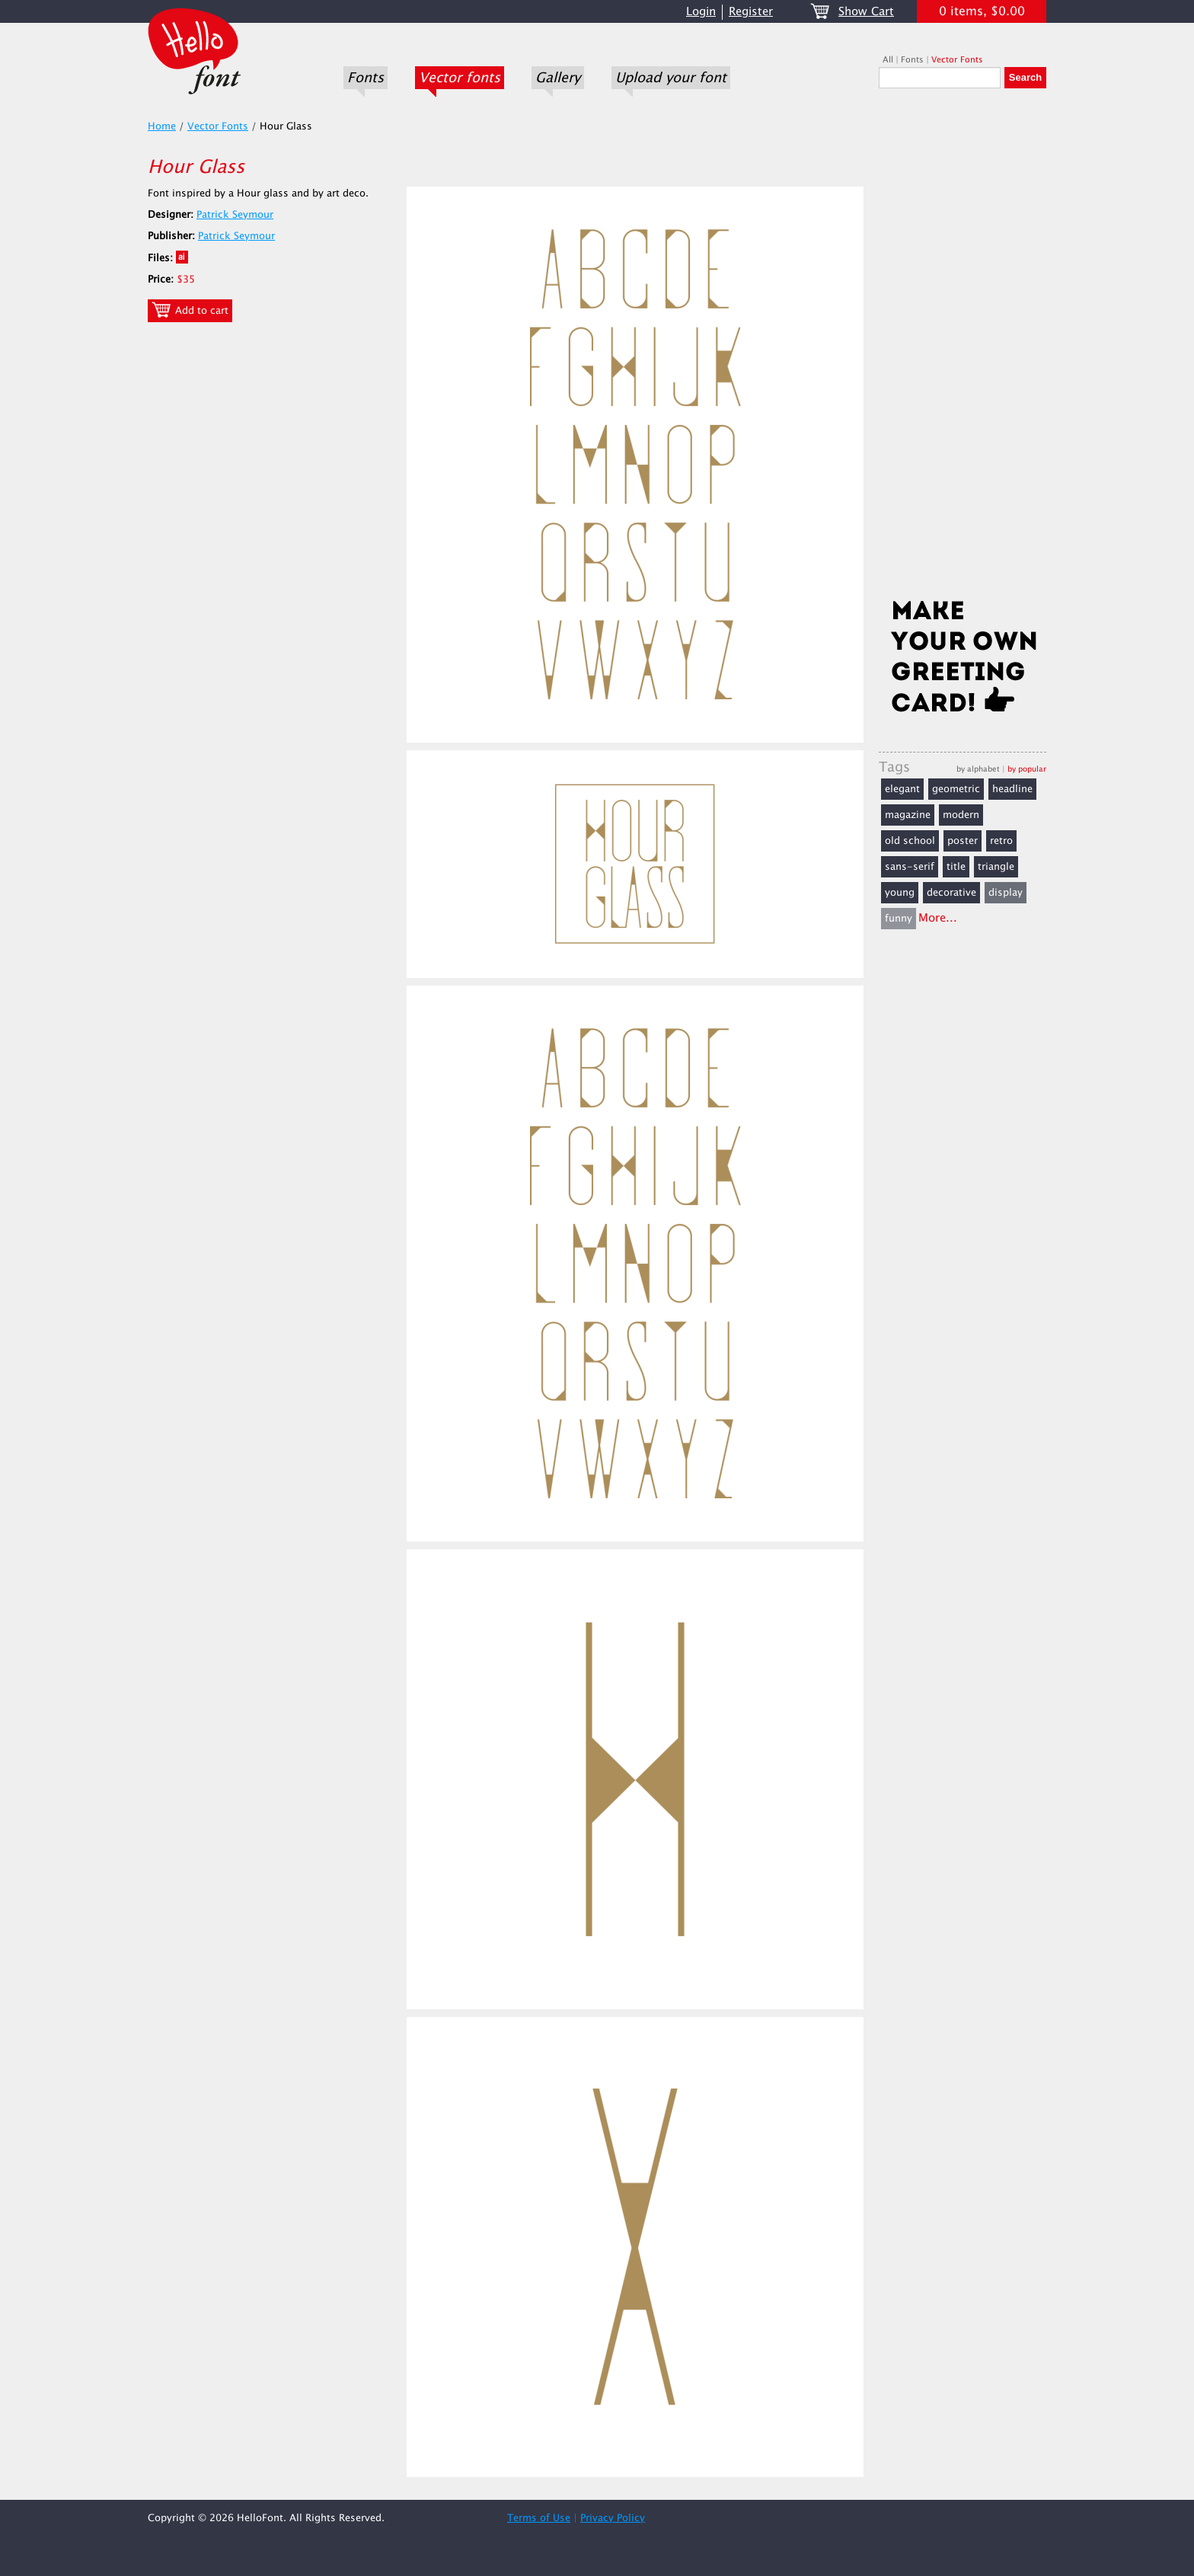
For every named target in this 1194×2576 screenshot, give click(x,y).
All (888, 59)
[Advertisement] (962, 348)
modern (961, 815)
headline (1012, 789)
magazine (908, 815)
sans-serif (909, 866)
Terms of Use (538, 2518)
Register (751, 12)
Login (701, 12)
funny (898, 918)
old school (910, 841)
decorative (951, 892)
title (956, 866)
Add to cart (190, 310)
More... (937, 918)
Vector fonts (459, 77)
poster (962, 841)
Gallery (557, 77)
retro (1001, 841)
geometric (956, 789)
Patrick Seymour (234, 214)
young (900, 892)
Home (162, 126)
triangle (996, 866)
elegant (902, 789)
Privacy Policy (612, 2518)
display (1005, 892)
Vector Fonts (957, 59)
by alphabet (978, 769)
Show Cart (866, 12)
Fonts (365, 77)
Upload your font (670, 77)
